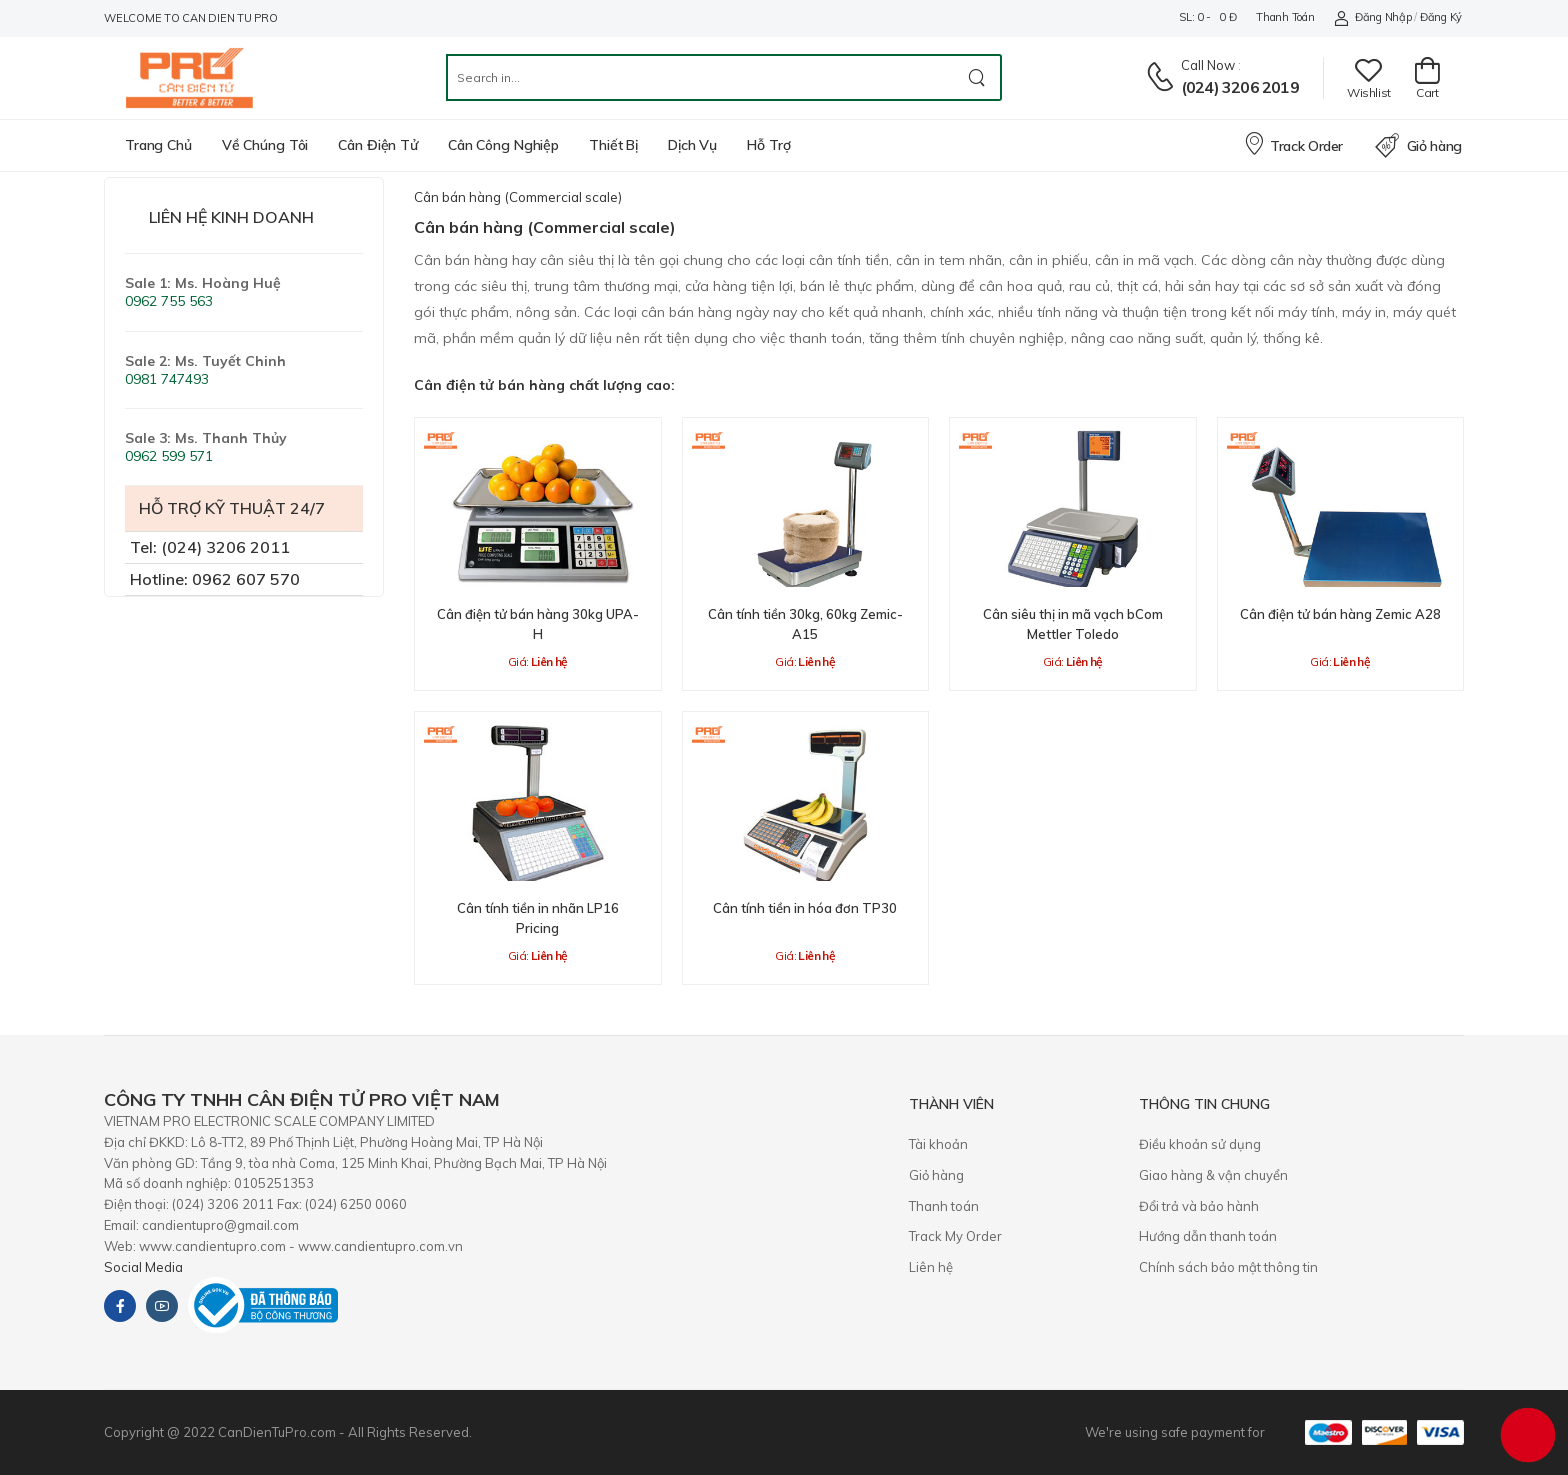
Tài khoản (938, 1144)
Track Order (1293, 143)
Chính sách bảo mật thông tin (1228, 1267)
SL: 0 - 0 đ (1207, 17)
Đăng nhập (1372, 17)
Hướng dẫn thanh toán (1208, 1236)
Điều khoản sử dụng (1200, 1144)
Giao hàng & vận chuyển (1213, 1175)
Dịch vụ (692, 145)
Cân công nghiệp (503, 145)
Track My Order (955, 1236)
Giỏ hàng (1418, 146)
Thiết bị (613, 145)
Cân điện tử (378, 145)
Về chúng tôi (265, 145)
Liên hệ (931, 1267)
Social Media (143, 1267)
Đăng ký (1441, 17)
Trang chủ (158, 145)
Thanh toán (1285, 17)
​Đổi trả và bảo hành (1199, 1206)
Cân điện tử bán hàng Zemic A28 (1340, 614)
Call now (1208, 65)
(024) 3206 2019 (1240, 87)
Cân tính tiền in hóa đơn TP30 (805, 908)
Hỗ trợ (768, 145)
